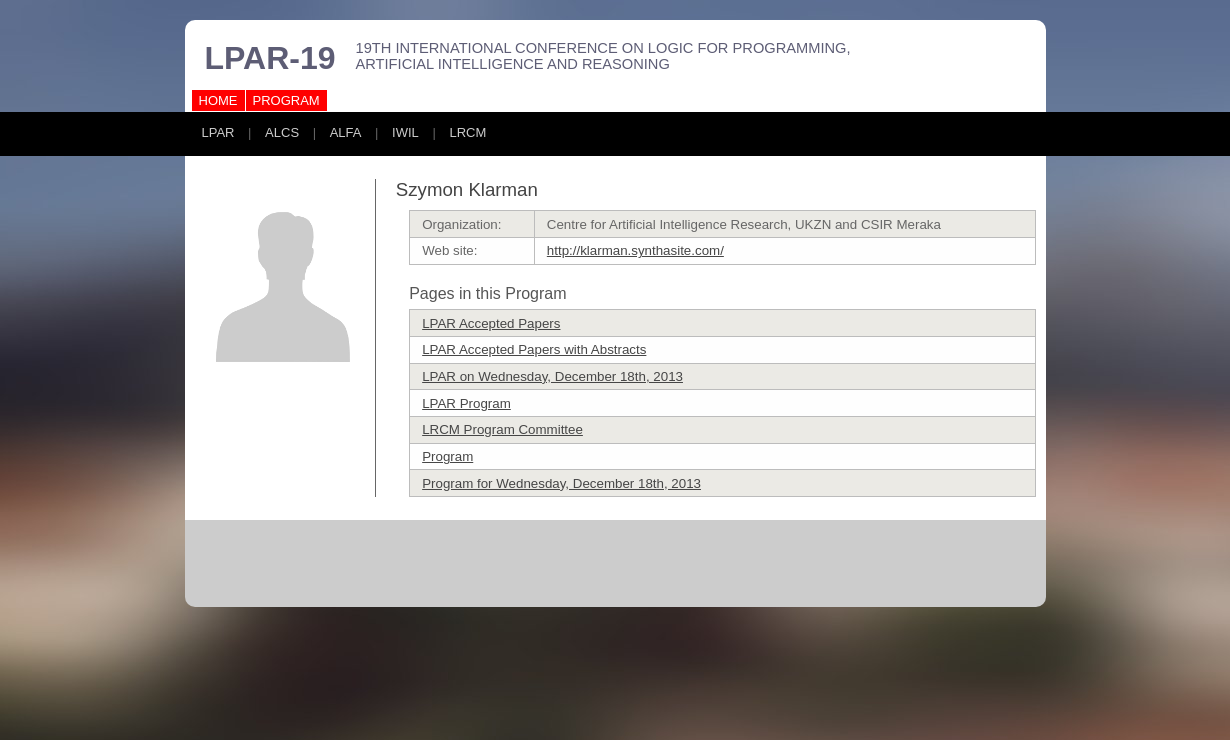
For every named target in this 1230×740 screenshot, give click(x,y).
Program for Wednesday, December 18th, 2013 (561, 483)
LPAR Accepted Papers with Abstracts (534, 349)
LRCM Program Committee (502, 429)
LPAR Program (466, 403)
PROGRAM (286, 100)
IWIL (405, 132)
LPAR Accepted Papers (491, 323)
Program (447, 456)
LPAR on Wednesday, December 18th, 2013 (552, 376)
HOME (218, 100)
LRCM (467, 132)
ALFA (346, 132)
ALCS (282, 132)
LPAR (218, 132)
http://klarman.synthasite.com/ (635, 250)
